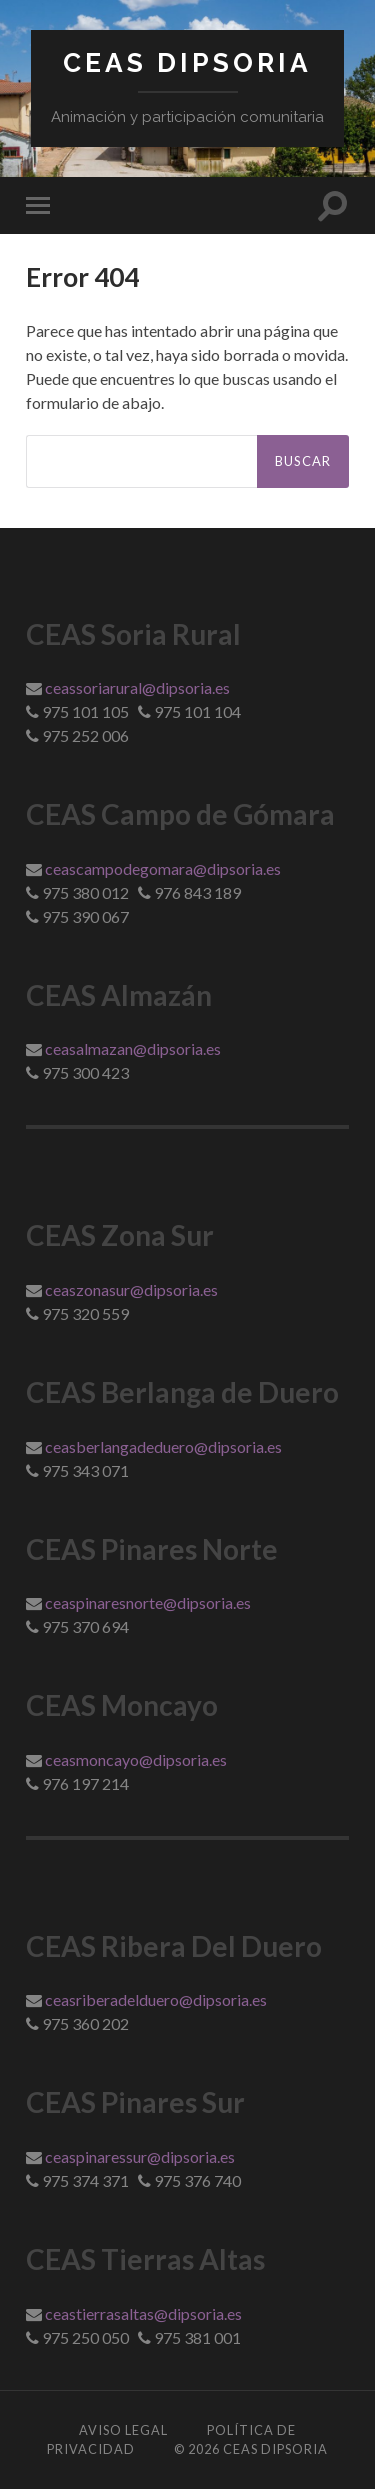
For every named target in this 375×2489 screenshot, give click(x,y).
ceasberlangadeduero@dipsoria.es (163, 1446)
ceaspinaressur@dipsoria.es (140, 2156)
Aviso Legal (123, 2430)
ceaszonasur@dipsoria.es (131, 1289)
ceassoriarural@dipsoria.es (137, 687)
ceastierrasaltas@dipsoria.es (143, 2313)
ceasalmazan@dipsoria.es (133, 1048)
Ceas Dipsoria (187, 62)
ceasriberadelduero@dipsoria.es (156, 1999)
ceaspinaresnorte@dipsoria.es (148, 1602)
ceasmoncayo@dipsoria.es (136, 1759)
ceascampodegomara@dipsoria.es (163, 868)
